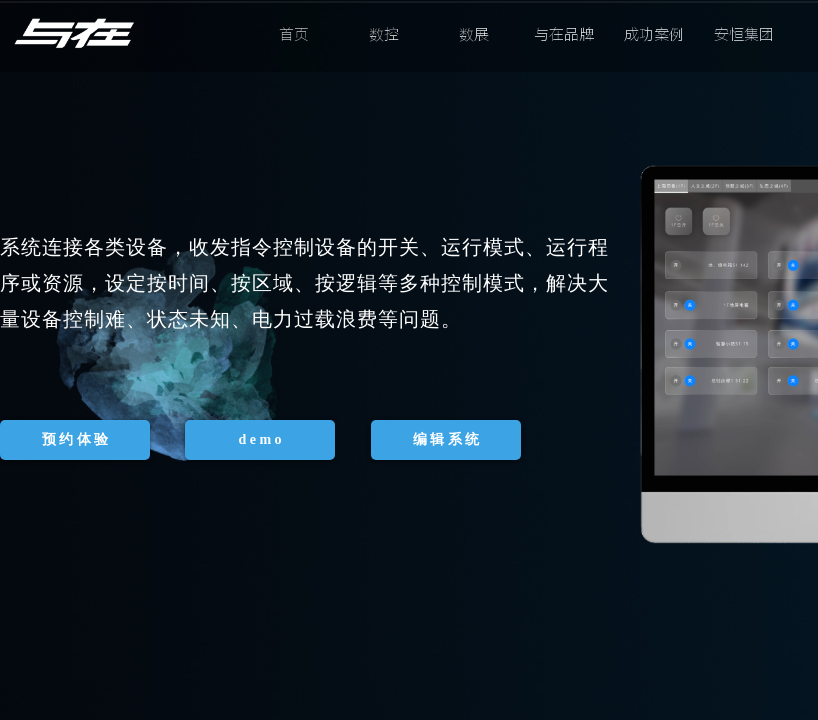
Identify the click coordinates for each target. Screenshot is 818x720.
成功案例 (654, 35)
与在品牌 (564, 35)
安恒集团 (744, 35)
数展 (474, 35)
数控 (384, 35)
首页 (294, 35)
